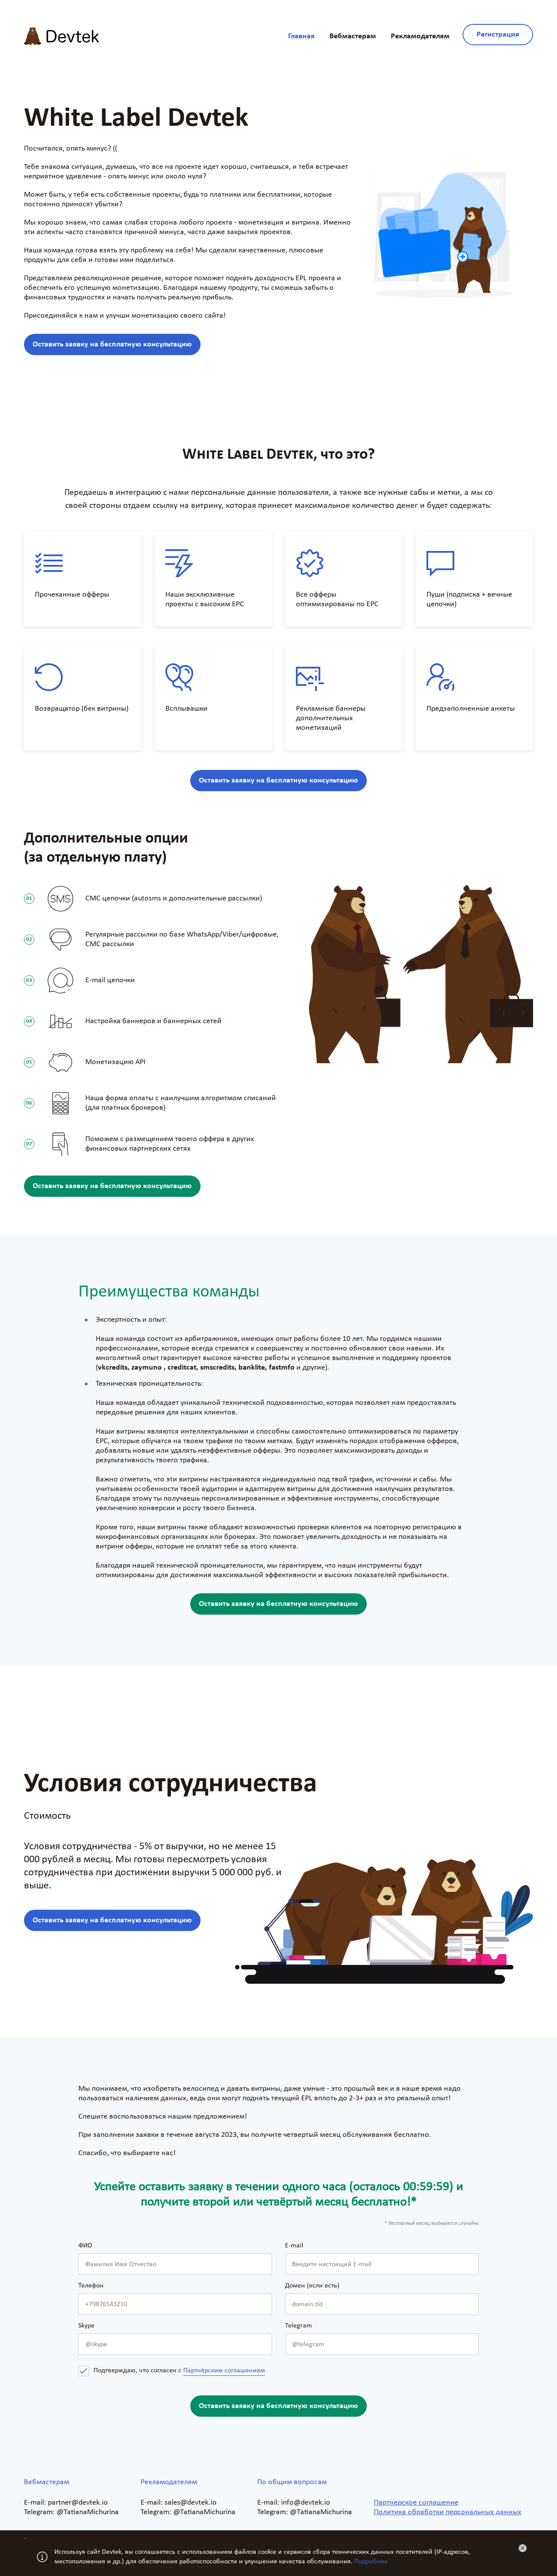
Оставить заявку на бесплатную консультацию (112, 344)
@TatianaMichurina (88, 2512)
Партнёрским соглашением (224, 2370)
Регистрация (497, 34)
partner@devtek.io (78, 2503)
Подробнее (371, 2561)
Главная (301, 36)
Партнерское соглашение (416, 2503)
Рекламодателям (420, 36)
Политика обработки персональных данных (447, 2512)
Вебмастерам (352, 36)
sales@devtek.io (190, 2503)
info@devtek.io (305, 2503)
